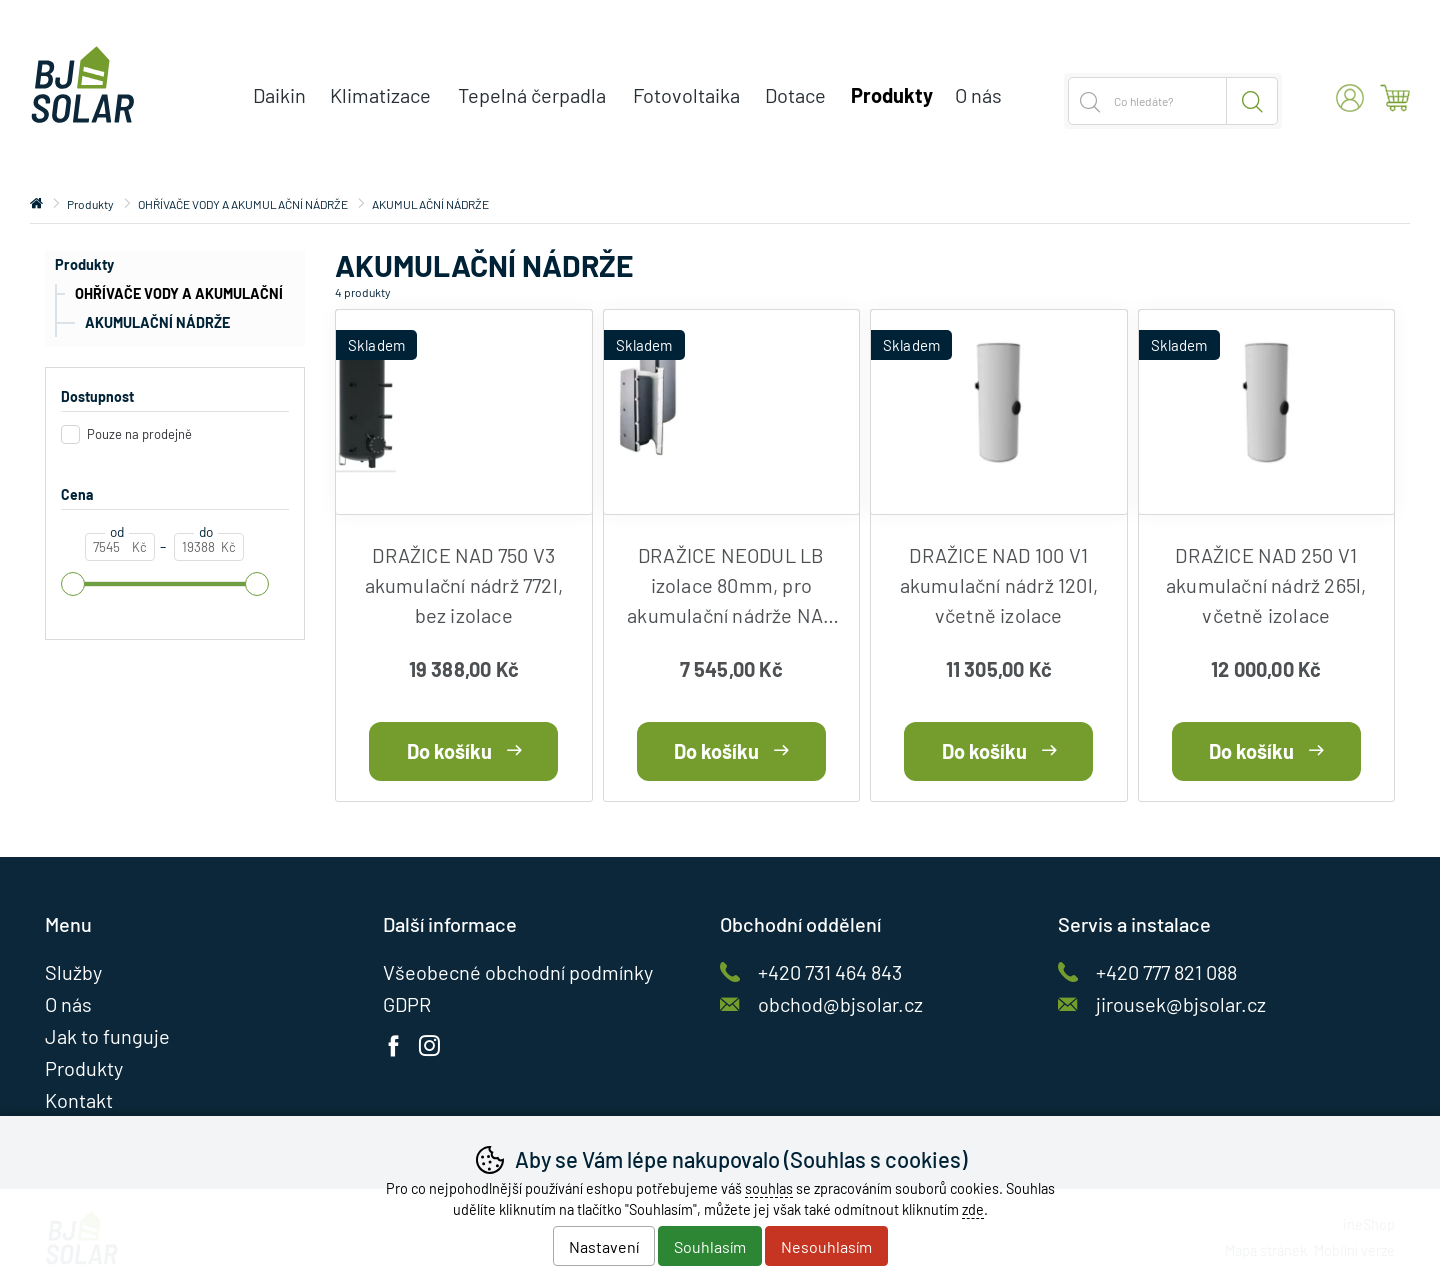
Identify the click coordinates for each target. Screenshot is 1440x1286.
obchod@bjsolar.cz (840, 1004)
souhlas (769, 1188)
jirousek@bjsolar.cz (1181, 1004)
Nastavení (604, 1246)
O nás (978, 95)
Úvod (36, 204)
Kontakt (79, 1100)
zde (973, 1209)
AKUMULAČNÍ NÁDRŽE (157, 322)
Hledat (1252, 101)
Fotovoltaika (686, 95)
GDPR (407, 1004)
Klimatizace (380, 95)
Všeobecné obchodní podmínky (518, 972)
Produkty (84, 264)
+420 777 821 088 (1166, 972)
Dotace (795, 95)
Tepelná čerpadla (532, 95)
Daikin (279, 95)
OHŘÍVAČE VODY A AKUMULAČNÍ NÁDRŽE (169, 296)
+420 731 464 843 (830, 972)
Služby (73, 972)
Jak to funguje (107, 1036)
